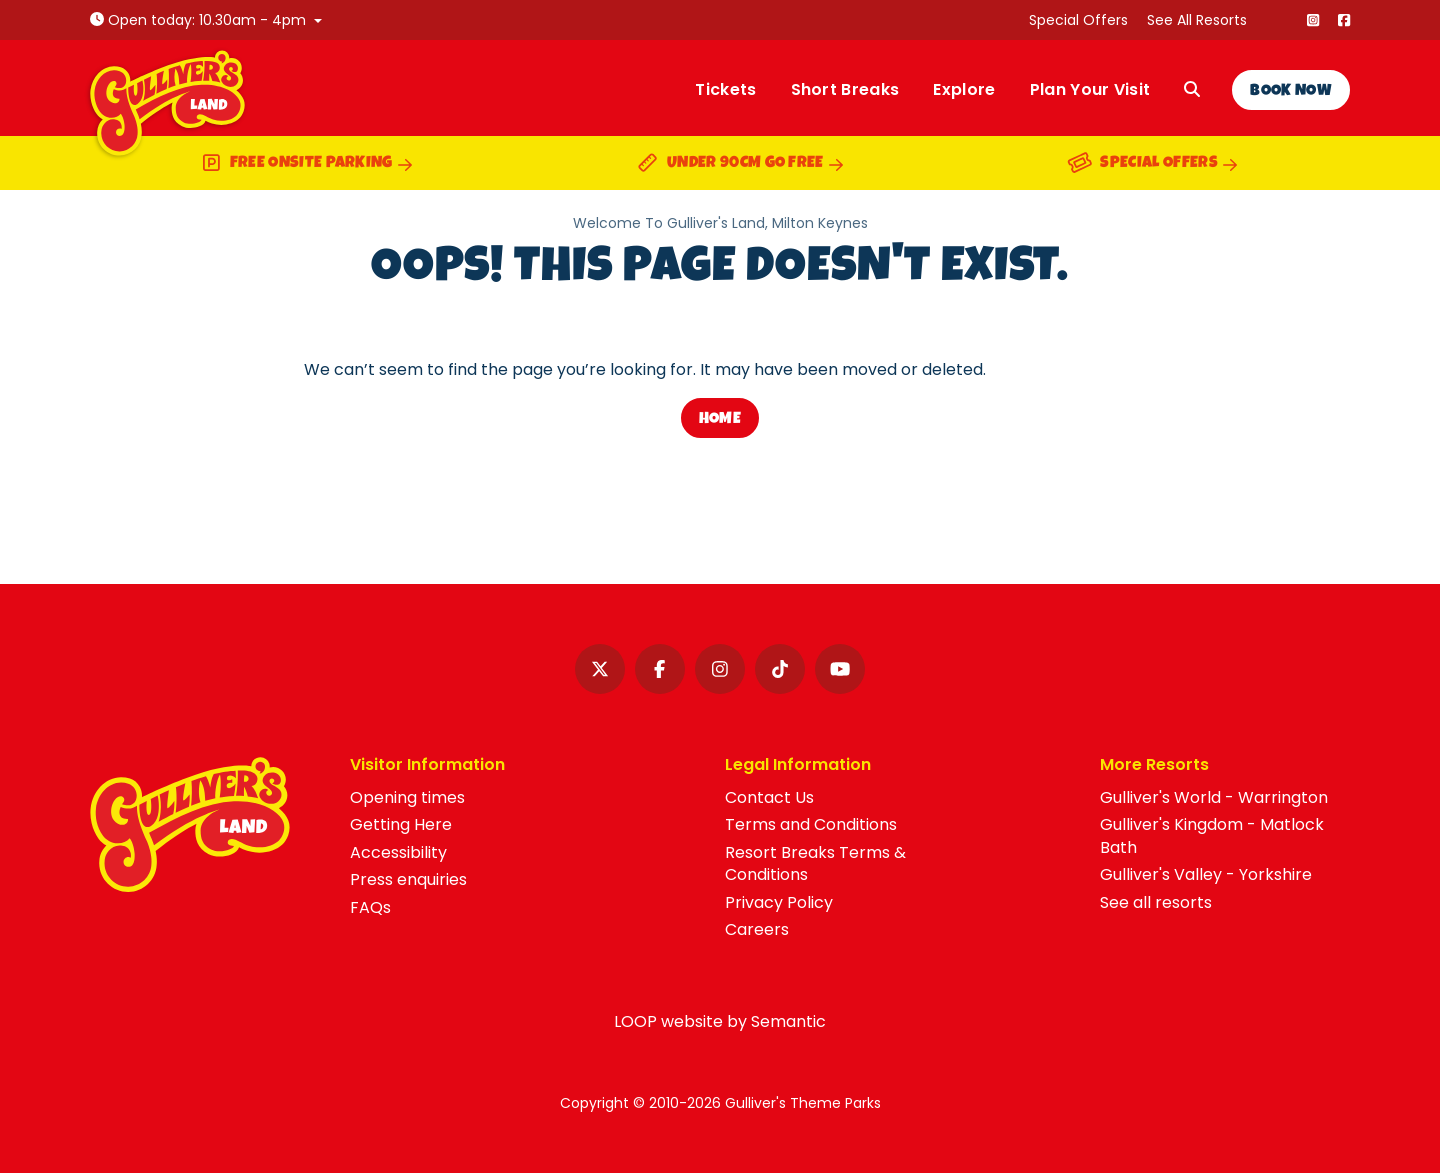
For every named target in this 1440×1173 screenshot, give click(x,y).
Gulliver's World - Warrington (1214, 797)
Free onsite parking (307, 165)
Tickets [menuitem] (725, 89)
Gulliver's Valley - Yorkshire (1206, 874)
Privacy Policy (779, 902)
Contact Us (769, 797)
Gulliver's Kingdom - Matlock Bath (1212, 835)
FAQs (370, 907)
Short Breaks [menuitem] (845, 89)
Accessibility (398, 852)
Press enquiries (408, 879)
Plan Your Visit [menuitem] (1090, 89)
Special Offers (1078, 20)
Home (720, 420)
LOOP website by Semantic (720, 1021)
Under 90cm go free (740, 165)
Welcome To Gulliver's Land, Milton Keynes (720, 223)
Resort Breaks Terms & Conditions (815, 863)
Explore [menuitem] (964, 89)
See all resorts (1156, 902)
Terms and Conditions (811, 824)
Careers (757, 929)
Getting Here (401, 824)
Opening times (407, 797)
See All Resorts (1197, 20)
